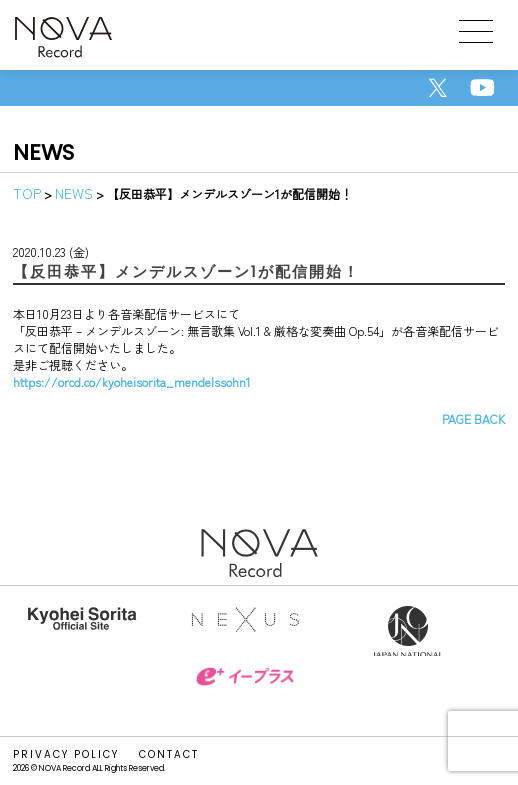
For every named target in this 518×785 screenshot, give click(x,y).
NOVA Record (63, 40)
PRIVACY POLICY (66, 754)
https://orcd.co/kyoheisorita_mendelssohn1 (132, 381)
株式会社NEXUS (245, 631)
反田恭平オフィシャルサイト (82, 631)
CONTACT (169, 754)
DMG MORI (82, 681)
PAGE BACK (473, 418)
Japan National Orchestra (408, 631)
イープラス (245, 691)
